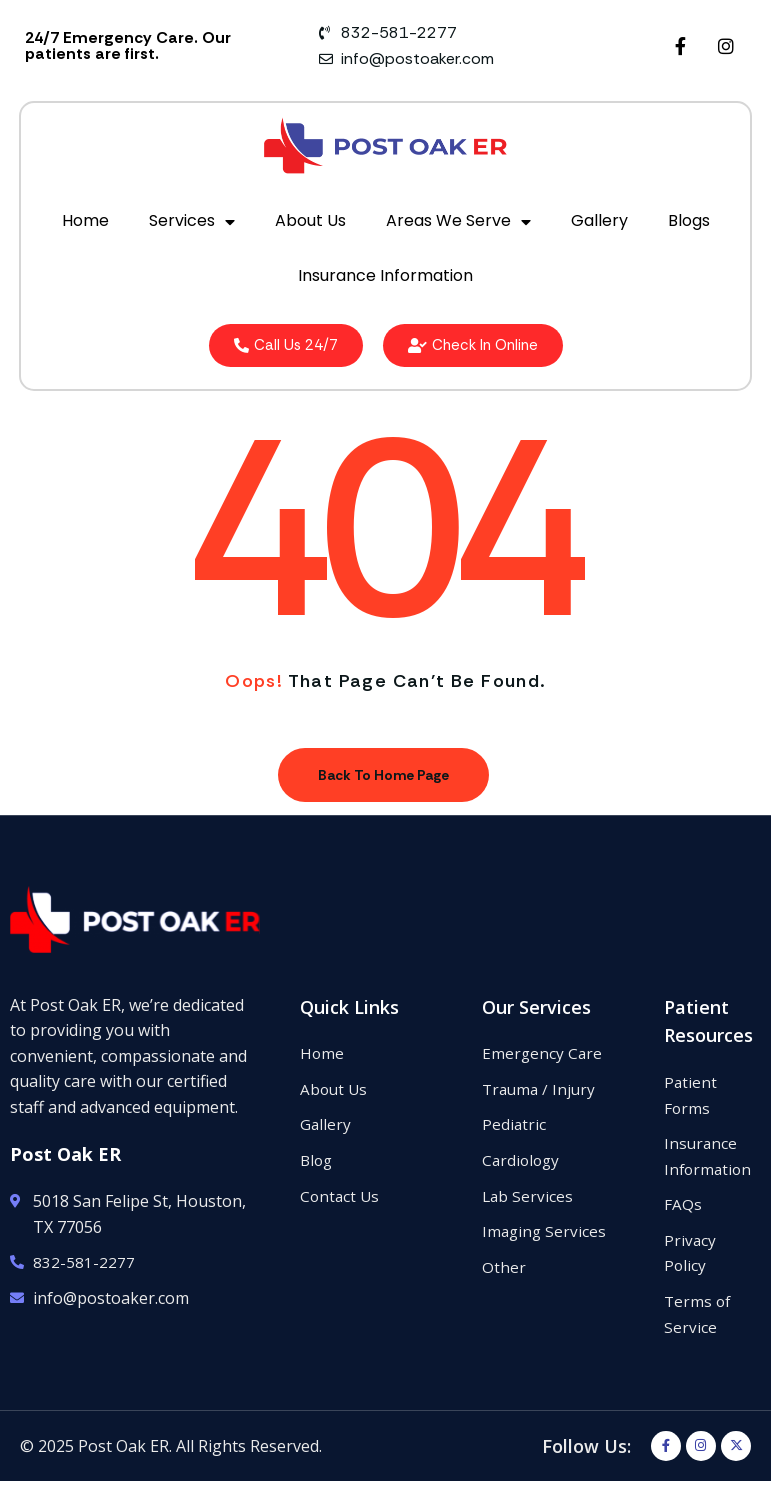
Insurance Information (385, 275)
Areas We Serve (458, 222)
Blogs (689, 220)
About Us (310, 220)
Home (85, 220)
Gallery (599, 220)
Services (192, 222)
